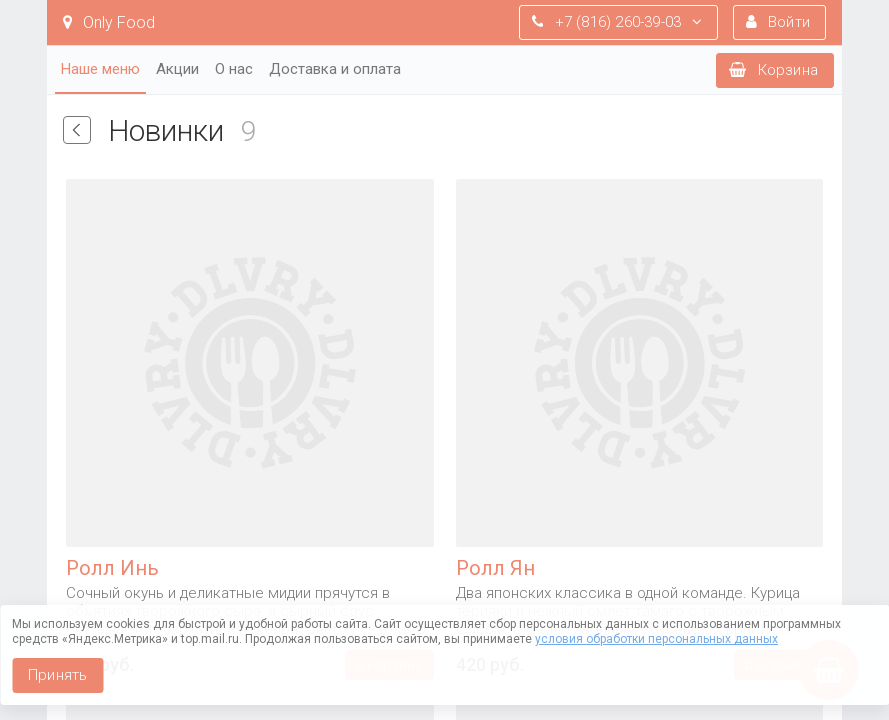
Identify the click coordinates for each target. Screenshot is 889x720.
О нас (234, 69)
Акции (177, 69)
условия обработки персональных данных (656, 639)
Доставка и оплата (335, 69)
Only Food (109, 22)
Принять (57, 675)
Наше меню (100, 69)
